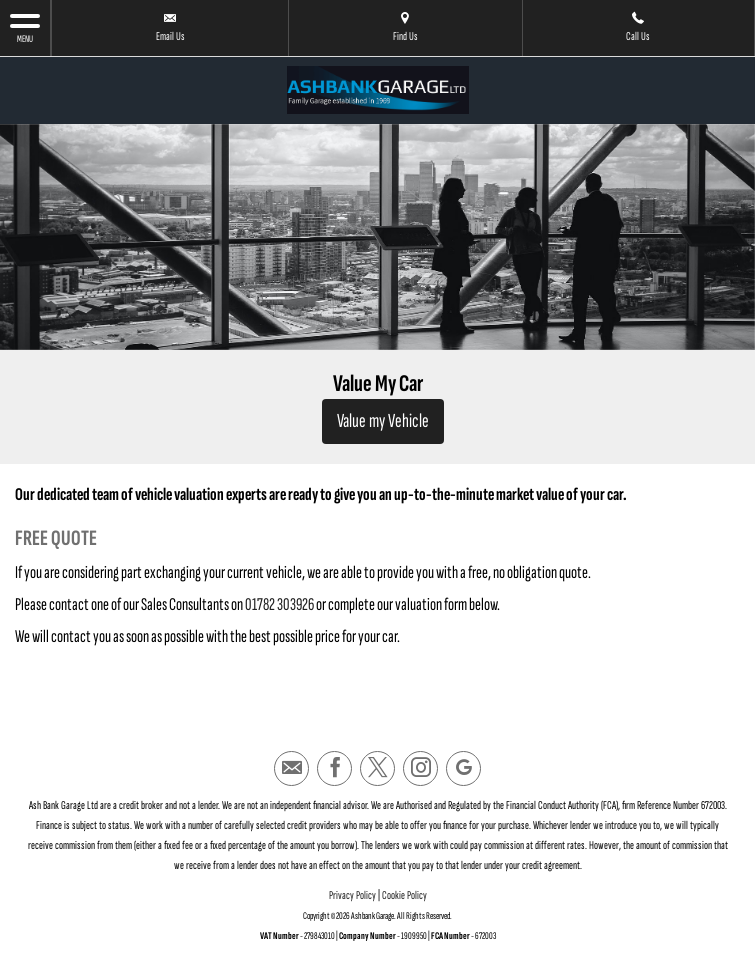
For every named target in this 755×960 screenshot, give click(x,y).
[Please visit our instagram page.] (420, 768)
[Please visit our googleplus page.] (463, 768)
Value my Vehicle (383, 421)
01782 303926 (279, 604)
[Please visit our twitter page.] (377, 768)
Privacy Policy (352, 895)
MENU (25, 27)
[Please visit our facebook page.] (334, 768)
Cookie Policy (404, 895)
